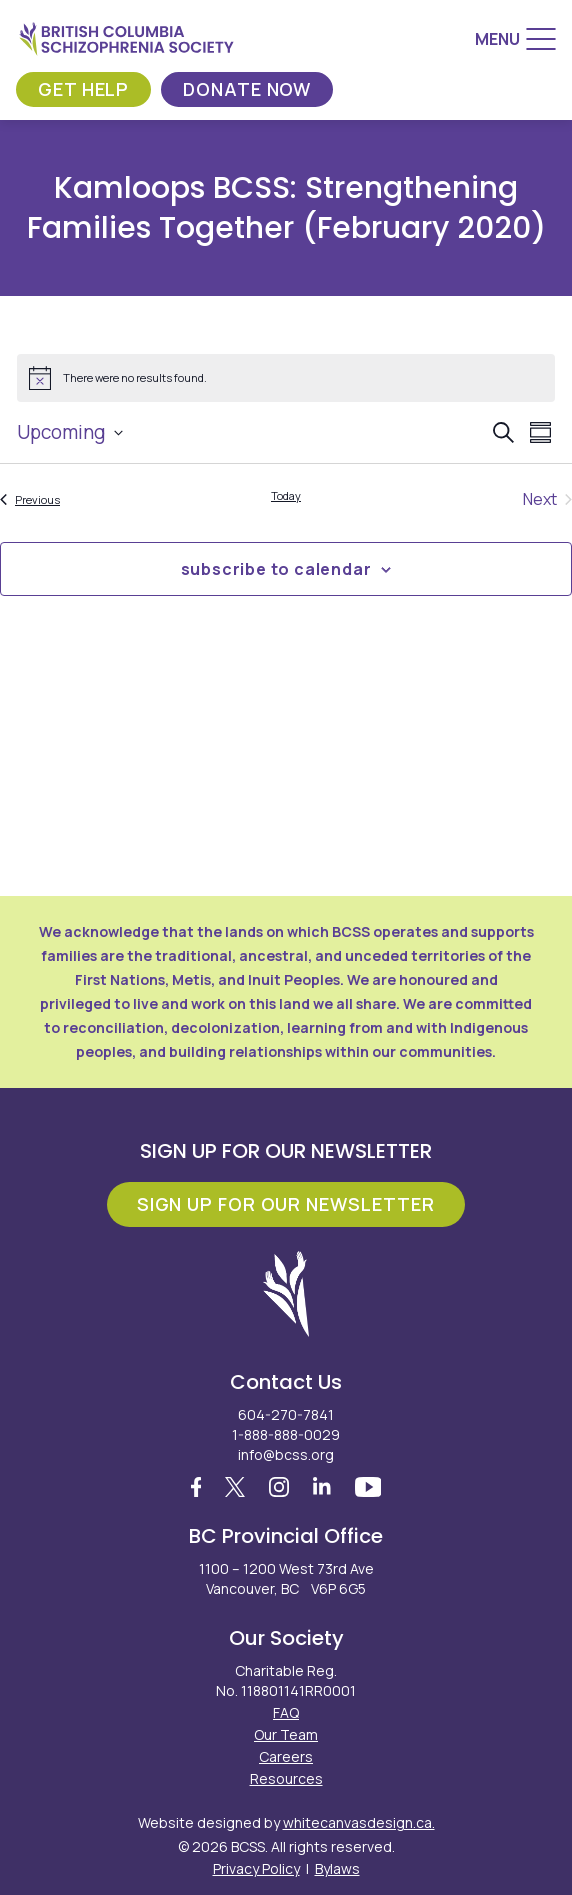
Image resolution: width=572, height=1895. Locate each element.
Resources (286, 1778)
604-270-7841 (286, 1414)
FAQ (286, 1712)
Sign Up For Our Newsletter (286, 1204)
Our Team (286, 1734)
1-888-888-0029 (286, 1434)
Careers (286, 1756)
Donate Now (247, 89)
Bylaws (337, 1868)
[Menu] (515, 39)
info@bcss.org (286, 1454)
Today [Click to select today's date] (286, 495)
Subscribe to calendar (276, 569)
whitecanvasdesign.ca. (359, 1822)
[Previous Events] (30, 499)
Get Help (83, 89)
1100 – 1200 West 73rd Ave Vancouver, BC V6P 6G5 (286, 1578)
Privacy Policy (256, 1868)
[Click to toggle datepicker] (70, 432)
